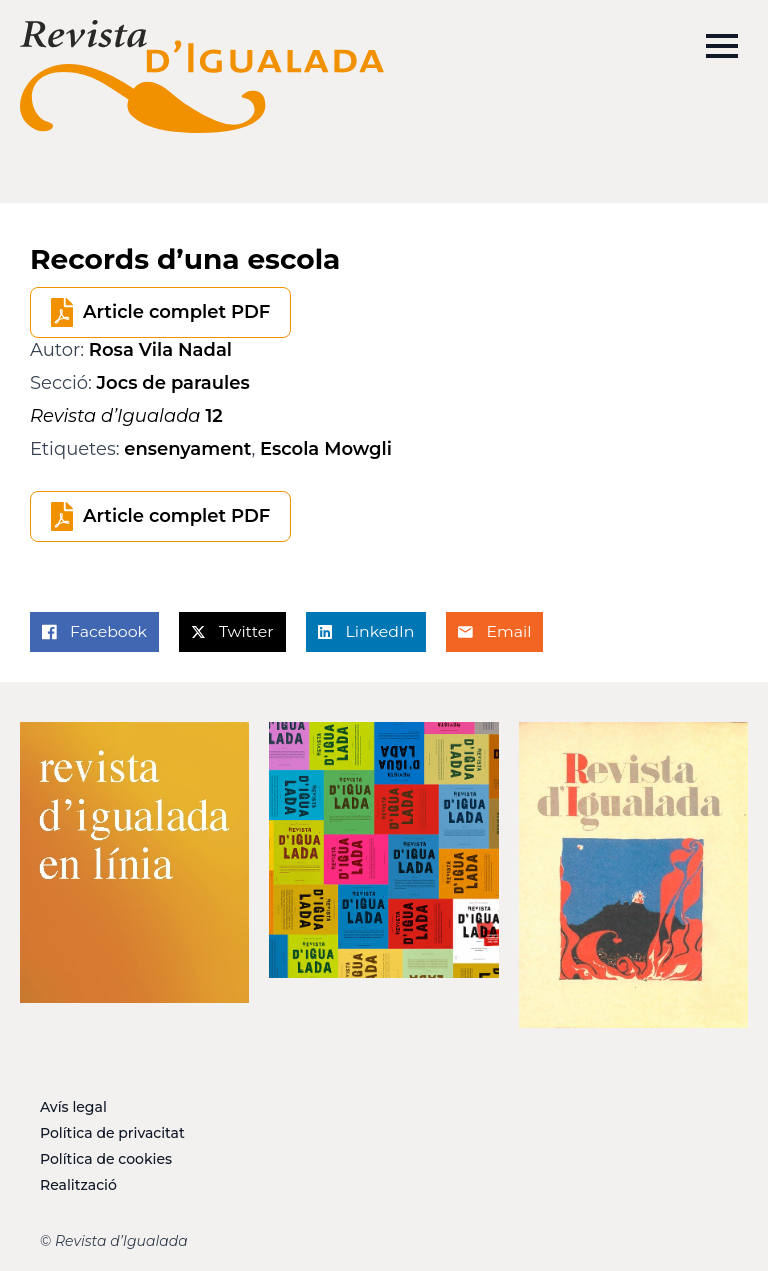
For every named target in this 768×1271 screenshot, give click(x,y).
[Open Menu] (722, 46)
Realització (78, 1185)
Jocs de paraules (173, 383)
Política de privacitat (112, 1133)
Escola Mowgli (326, 449)
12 (126, 416)
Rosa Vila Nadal (160, 350)
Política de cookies (106, 1159)
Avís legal (73, 1107)
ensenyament (187, 449)
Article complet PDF (176, 312)
